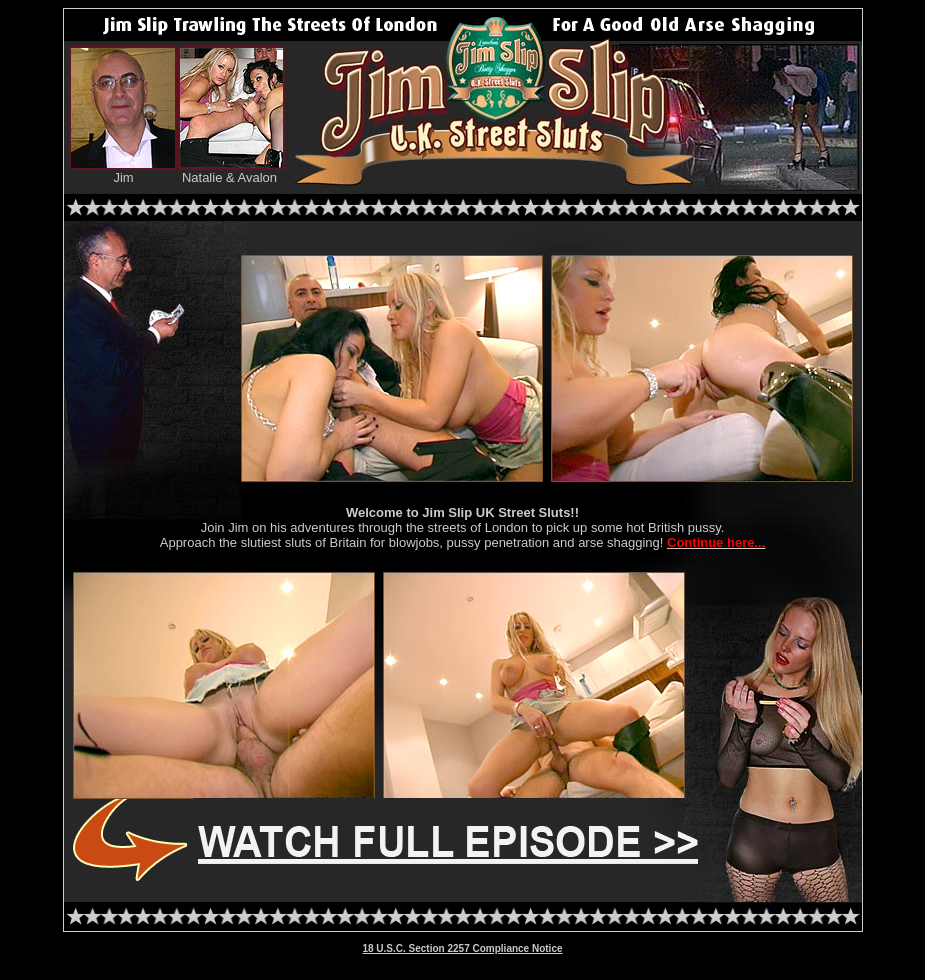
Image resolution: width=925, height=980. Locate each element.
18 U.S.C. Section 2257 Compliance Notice (462, 948)
